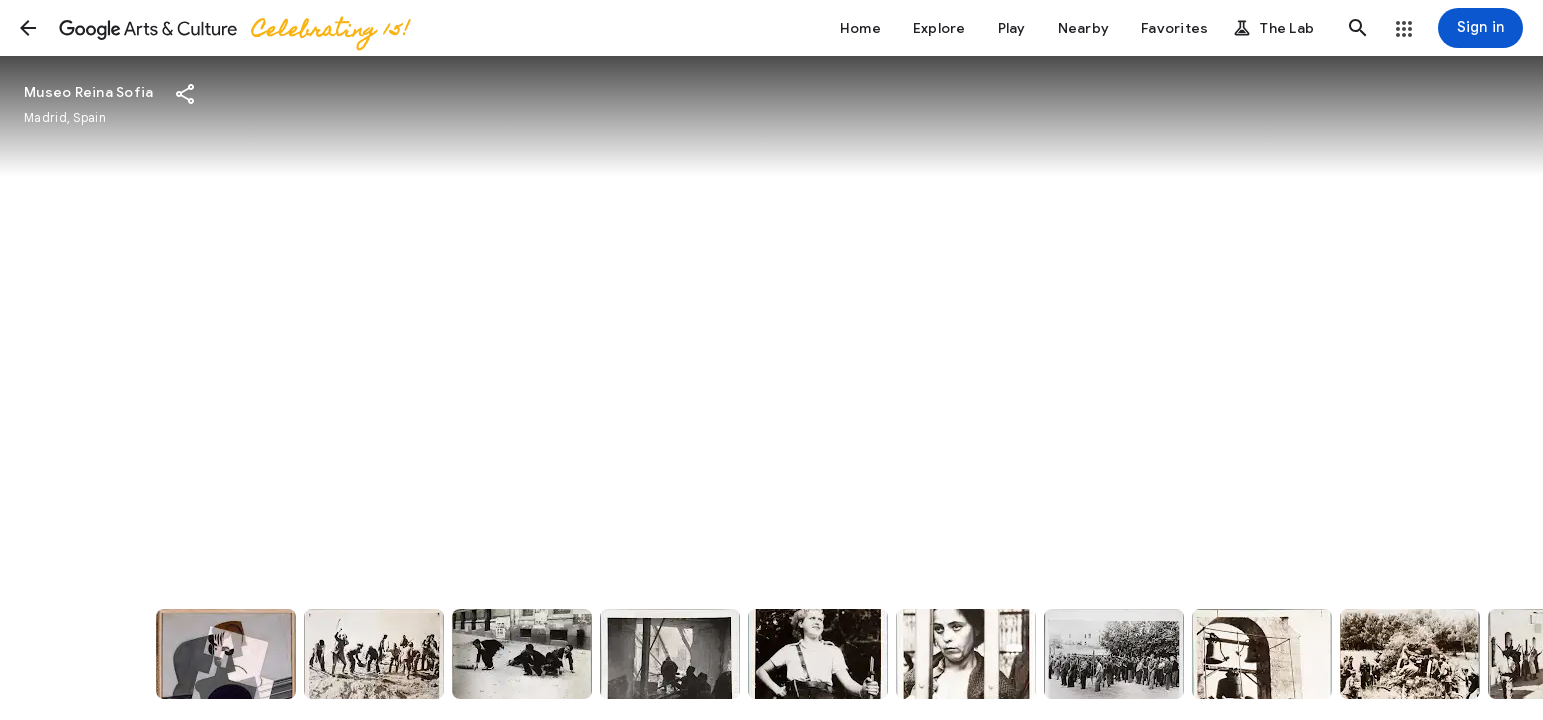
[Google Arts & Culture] (233, 28)
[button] (28, 28)
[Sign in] (1480, 28)
